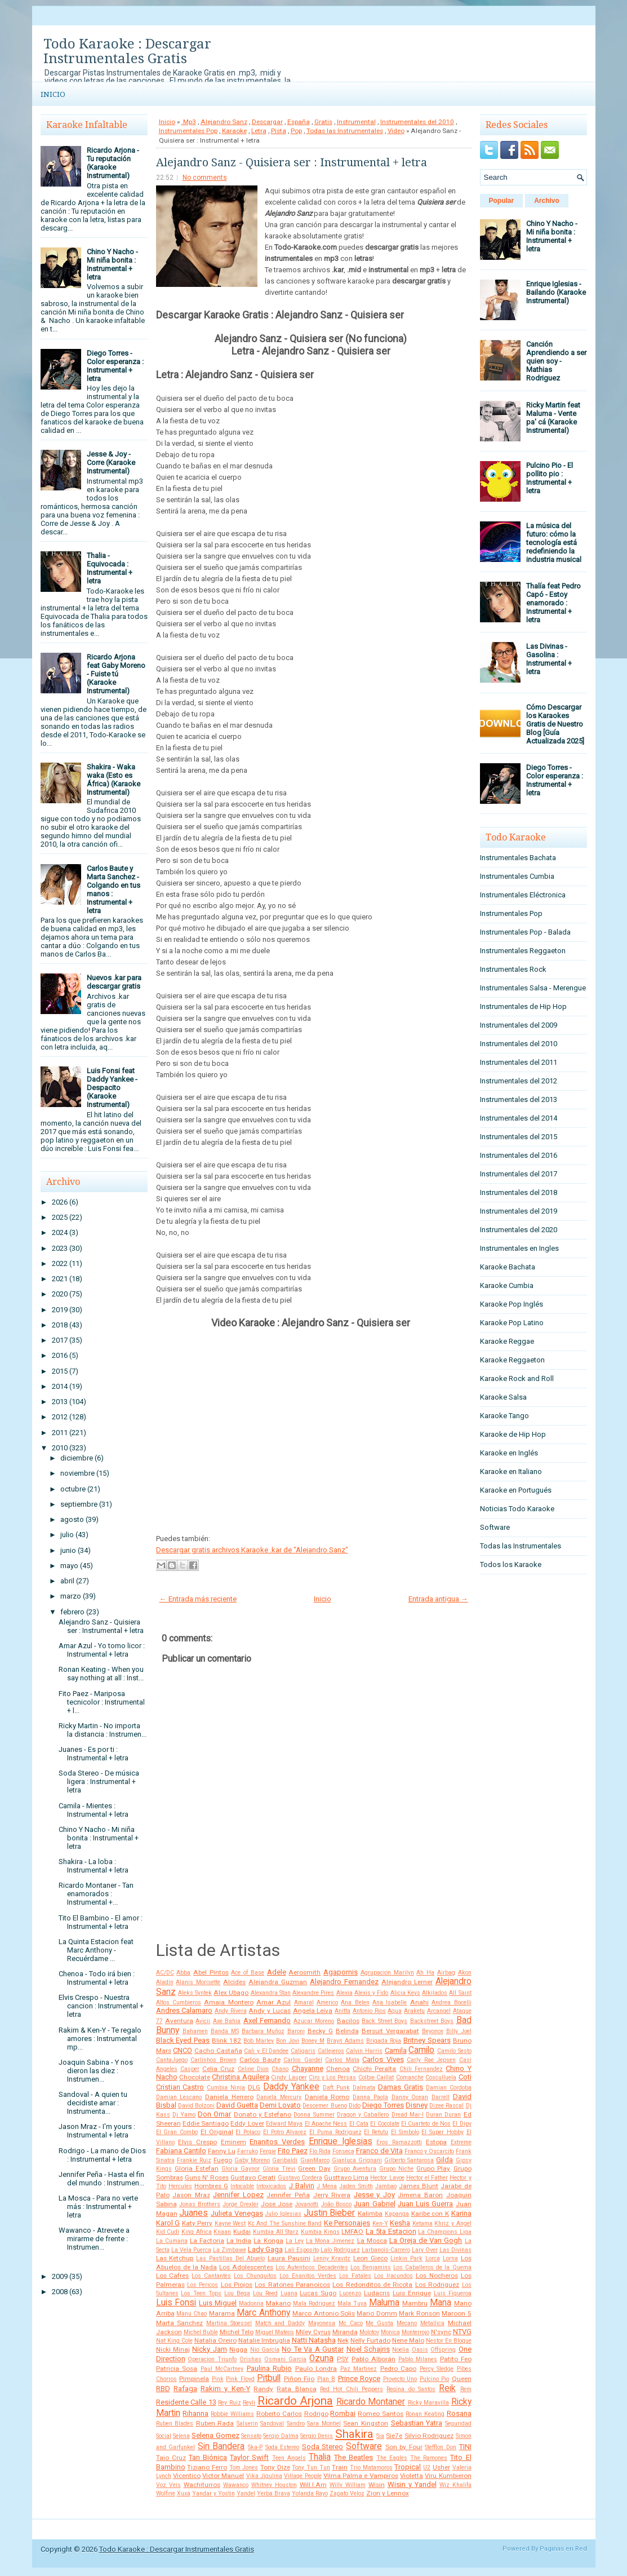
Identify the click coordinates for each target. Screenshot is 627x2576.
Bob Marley (258, 2040)
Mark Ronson (419, 2313)
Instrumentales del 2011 (518, 1062)
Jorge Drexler (240, 2204)
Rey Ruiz (229, 2402)
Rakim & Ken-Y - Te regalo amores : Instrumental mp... (100, 2038)
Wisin (376, 2485)
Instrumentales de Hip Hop (523, 1006)
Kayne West (230, 2223)
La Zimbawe (229, 2250)
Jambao (386, 2186)
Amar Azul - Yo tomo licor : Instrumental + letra (102, 1649)
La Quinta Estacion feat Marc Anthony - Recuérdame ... (96, 1950)
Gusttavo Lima (346, 2177)
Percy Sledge (437, 2369)
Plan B (326, 2379)
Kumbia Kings (320, 2232)
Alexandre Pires (313, 1993)
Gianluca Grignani (357, 2160)
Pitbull (269, 2378)
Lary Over (425, 2250)
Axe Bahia (227, 2021)
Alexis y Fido (371, 1993)
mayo (69, 1565)
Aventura (179, 2021)
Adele (276, 1972)
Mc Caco (351, 2323)
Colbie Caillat (376, 2077)
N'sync (441, 2332)
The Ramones (428, 2458)
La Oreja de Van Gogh (426, 2240)
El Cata (358, 2123)
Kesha (400, 2223)
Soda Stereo (323, 2446)
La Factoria (207, 2241)
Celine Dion (253, 2069)
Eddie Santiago (206, 2123)
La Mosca (372, 2241)
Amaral (304, 2002)
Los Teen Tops (201, 2293)
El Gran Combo (177, 2132)
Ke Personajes (347, 2223)
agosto (72, 1519)
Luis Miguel (218, 2303)
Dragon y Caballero (363, 2114)
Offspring (443, 2349)
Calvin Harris (364, 2051)
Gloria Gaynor (240, 2168)
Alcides (234, 1982)
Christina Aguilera (240, 2077)
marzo (70, 1596)
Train (340, 2467)
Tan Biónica (208, 2457)
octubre (73, 1489)
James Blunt (418, 2186)
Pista (278, 131)
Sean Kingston (365, 2423)
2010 (60, 1448)
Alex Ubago (231, 1993)
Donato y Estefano (262, 2114)
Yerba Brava (273, 2493)
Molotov (369, 2332)
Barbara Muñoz (263, 2031)
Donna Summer (314, 2114)
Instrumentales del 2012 (518, 1081)
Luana (289, 2293)
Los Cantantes (211, 2276)
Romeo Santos (380, 2414)
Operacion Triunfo (212, 2359)
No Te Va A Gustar (313, 2349)
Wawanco (235, 2485)
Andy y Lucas (269, 2011)
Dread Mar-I (408, 2114)
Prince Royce (359, 2378)
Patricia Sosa (177, 2369)
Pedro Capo (398, 2369)
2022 (60, 1263)
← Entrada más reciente (198, 1599)
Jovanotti (306, 2204)
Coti (465, 2077)
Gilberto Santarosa (409, 2160)
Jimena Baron (420, 2195)
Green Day (314, 2168)
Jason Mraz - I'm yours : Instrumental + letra (97, 2130)
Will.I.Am (313, 2485)
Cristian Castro (180, 2087)
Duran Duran (443, 2114)
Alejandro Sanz (224, 122)
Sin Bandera (221, 2446)
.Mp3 (188, 122)
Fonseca (343, 2151)
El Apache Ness (326, 2123)
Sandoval (272, 2423)
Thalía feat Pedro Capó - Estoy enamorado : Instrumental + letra (553, 603)
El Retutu (376, 2132)
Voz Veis (168, 2485)
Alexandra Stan (271, 1993)
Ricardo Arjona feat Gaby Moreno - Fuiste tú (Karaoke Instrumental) (116, 674)
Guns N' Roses (207, 2177)
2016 (60, 1355)
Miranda (345, 2332)
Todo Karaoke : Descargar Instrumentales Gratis (127, 51)
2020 (60, 1294)
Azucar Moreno (314, 2021)
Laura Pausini (289, 2258)
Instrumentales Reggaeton (523, 950)
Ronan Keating (425, 2414)
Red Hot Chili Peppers (351, 2389)
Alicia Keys (405, 1993)
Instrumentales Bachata (518, 857)
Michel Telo (237, 2332)
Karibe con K (430, 2214)
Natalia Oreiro (215, 2340)
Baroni (296, 2031)
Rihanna (195, 2413)
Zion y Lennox (387, 2493)
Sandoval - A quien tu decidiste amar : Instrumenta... (93, 2102)
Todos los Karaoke (510, 1564)
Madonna (251, 2303)
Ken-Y (380, 2223)
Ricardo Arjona (295, 2400)
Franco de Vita (379, 2150)
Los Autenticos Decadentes (311, 2267)
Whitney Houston (274, 2485)
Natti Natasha (314, 2340)
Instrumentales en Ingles (519, 1248)
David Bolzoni (196, 2105)
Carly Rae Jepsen (431, 2060)
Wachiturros (202, 2485)
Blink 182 (226, 2040)
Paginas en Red (563, 2548)
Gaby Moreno (252, 2160)
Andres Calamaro (184, 2010)
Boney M (312, 2040)
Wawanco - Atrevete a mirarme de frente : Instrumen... (94, 2238)
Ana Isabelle (389, 2002)
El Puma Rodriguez (335, 2132)
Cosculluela (440, 2077)
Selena (181, 2436)
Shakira (354, 2434)
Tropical (407, 2467)
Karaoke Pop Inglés (511, 1304)
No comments (205, 178)
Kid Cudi (168, 2232)
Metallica (432, 2323)
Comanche (410, 2077)
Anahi (419, 2002)
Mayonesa (321, 2323)
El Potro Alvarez (285, 2132)
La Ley (295, 2241)
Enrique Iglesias (340, 2141)
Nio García (264, 2349)
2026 (60, 1202)
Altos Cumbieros (178, 2002)
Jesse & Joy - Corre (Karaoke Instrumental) (111, 462)
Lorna (450, 2258)
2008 (60, 2291)
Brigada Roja (383, 2040)
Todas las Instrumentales (344, 131)
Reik (447, 2388)
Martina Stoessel (229, 2323)
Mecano (407, 2323)
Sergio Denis (316, 2436)
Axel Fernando (267, 2020)
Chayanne (307, 2068)
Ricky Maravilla (429, 2402)
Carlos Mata (342, 2060)
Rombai (342, 2413)
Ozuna (321, 2358)
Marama (222, 2313)
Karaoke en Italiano (511, 1471)
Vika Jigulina (264, 2476)
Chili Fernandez (421, 2069)
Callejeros (331, 2051)
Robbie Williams (232, 2414)
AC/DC (165, 1972)
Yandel (246, 2493)
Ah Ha (425, 1972)
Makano (278, 2303)
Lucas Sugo (318, 2293)
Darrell (441, 2097)
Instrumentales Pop (188, 131)
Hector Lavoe (387, 2177)
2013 (60, 1401)
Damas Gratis (400, 2087)
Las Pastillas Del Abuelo (230, 2258)
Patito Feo (456, 2359)
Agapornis (340, 1972)
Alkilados (434, 1993)
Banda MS (225, 2031)
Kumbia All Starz (276, 2232)
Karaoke (234, 131)
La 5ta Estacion (391, 2231)
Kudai (242, 2232)
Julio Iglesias (283, 2214)
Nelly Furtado (370, 2340)
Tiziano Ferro (207, 2467)
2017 (60, 1340)
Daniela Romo (327, 2097)
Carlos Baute (260, 2060)
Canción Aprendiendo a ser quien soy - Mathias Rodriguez (556, 361)
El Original (217, 2132)
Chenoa (338, 2069)
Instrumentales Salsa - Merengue (533, 988)
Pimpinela (194, 2379)
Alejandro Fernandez (344, 1981)
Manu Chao (191, 2313)
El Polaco (247, 2132)
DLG (254, 2087)
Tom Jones (244, 2467)
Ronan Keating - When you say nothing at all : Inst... (101, 1673)
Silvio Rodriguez (428, 2436)
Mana (440, 2303)
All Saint (460, 1993)
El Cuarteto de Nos (426, 2123)
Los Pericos (202, 2285)
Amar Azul (273, 2002)
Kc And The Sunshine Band (285, 2223)
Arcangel (439, 2011)
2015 (60, 1371)
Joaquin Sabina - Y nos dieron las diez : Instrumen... (96, 2070)
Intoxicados (271, 2186)
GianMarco (315, 2160)
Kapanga (397, 2214)
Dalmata (364, 2087)
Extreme (461, 2142)
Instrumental (356, 122)
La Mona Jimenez (330, 2241)
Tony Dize (275, 2467)
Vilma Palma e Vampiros (360, 2476)
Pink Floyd (240, 2379)
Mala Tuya (352, 2303)
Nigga (238, 2349)
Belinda (347, 2031)
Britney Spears (427, 2040)
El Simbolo (405, 2132)
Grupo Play (433, 2168)
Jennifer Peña (288, 2195)
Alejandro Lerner (407, 1982)
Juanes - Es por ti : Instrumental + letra (93, 1753)
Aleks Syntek (195, 1993)
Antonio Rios (369, 2011)
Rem (466, 2389)
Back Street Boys (384, 2021)
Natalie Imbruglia (264, 2340)
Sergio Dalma (280, 2436)
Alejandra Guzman (277, 1982)
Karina (461, 2213)
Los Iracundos (393, 2276)
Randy (263, 2389)
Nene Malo (408, 2340)
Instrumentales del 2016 (518, 1155)
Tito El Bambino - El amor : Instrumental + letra (101, 1922)
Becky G (320, 2031)
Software (364, 2446)
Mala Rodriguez (314, 2303)
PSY (343, 2359)
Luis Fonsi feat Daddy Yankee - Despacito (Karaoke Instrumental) (112, 1087)
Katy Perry (197, 2223)
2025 (60, 1217)
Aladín (165, 1982)
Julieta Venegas (237, 2213)
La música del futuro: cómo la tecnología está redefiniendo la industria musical (553, 542)
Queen (462, 2379)
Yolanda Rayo (310, 2493)
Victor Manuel (223, 2476)
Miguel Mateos (274, 2332)
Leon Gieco (370, 2258)
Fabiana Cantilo (181, 2150)
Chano (280, 2069)
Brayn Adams (345, 2040)
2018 (60, 1325)
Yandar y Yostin (213, 2493)
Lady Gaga (265, 2249)
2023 (60, 1248)
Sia (380, 2436)
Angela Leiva (313, 2011)
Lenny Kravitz (332, 2258)
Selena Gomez (215, 2435)
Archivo (546, 201)
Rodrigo (316, 2414)
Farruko (247, 2151)
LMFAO (352, 2232)
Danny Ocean (410, 2097)
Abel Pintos (211, 1972)
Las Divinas (455, 2250)
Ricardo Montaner (371, 2402)
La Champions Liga (444, 2232)
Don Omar (214, 2114)
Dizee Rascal (446, 2105)
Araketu (414, 2011)
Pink (218, 2379)
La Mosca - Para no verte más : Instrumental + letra (98, 2206)
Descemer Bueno (324, 2105)
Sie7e (394, 2436)
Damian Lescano (179, 2097)
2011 (60, 1432)
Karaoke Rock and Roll (517, 1378)
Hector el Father (427, 2177)
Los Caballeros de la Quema (432, 2267)
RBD (163, 2388)
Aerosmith (304, 1972)
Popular (501, 201)
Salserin (247, 2423)
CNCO (182, 2050)
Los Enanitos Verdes (307, 2276)
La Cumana (172, 2241)
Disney (417, 2105)
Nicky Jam (209, 2349)
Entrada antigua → (438, 1599)
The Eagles (391, 2458)
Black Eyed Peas (183, 2040)
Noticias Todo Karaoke (517, 1508)
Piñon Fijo (299, 2379)
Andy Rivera (231, 2011)
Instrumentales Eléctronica (523, 895)
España (298, 122)
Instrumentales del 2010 (417, 122)
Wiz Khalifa (455, 2485)
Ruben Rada (215, 2423)
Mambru (415, 2303)
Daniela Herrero (229, 2097)
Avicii (202, 2021)
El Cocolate (384, 2123)
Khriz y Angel (452, 2223)
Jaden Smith (355, 2186)
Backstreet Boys (431, 2021)
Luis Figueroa (453, 2293)
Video (396, 131)
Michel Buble (201, 2332)
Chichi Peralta (374, 2069)
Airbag (446, 1972)
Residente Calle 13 (186, 2402)
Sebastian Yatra (417, 2423)
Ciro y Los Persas (332, 2077)
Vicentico (187, 2476)
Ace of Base (247, 1972)
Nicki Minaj (173, 2349)
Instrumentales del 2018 (518, 1192)
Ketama (422, 2223)
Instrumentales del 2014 (518, 1118)
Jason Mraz (191, 2195)
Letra (258, 131)
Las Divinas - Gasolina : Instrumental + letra (549, 659)
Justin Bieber (329, 2213)
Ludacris (377, 2293)
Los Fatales (355, 2276)
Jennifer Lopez (238, 2194)
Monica (390, 2332)
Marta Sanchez (179, 2323)
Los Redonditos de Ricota (372, 2285)
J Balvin (301, 2185)
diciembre (76, 1458)
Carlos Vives (383, 2059)
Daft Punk (336, 2087)
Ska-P (255, 2447)
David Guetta (237, 2105)
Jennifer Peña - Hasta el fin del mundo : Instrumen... (101, 2178)
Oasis (420, 2349)
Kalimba (370, 2214)
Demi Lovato (280, 2105)
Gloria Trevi (279, 2168)
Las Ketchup (175, 2258)
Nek (343, 2340)
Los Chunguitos (255, 2276)
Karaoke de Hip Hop (513, 1434)
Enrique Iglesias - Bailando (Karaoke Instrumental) (556, 292)
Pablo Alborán (373, 2359)
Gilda (444, 2159)
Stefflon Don (440, 2447)
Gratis (323, 122)
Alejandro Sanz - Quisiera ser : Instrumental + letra (101, 1626)
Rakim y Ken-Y (225, 2388)
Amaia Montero (228, 2002)
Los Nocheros (437, 2276)
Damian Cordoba (449, 2087)
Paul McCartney (222, 2369)
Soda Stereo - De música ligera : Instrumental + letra (99, 1781)
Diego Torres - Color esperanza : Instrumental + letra (115, 366)
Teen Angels (289, 2458)
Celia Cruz (218, 2069)
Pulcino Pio (435, 2379)
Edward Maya (284, 2123)
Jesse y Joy (374, 2194)
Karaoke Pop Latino (512, 1322)
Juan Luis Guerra (425, 2203)
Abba (183, 1972)
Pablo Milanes (417, 2359)
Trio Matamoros (371, 2467)
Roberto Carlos (279, 2414)
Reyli (249, 2402)
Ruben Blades (175, 2423)
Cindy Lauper (288, 2077)
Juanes (193, 2213)
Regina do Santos (410, 2389)
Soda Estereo (282, 2447)
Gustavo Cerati (252, 2177)
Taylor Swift (249, 2457)
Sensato (251, 2436)
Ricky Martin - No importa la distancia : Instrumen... (102, 1729)
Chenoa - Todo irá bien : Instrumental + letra (97, 1977)
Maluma (384, 2303)
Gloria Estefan (197, 2168)
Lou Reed (265, 2293)
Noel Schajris (368, 2349)
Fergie (268, 2151)
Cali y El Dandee (266, 2051)
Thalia (320, 2457)
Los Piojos (236, 2285)
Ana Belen (355, 2002)
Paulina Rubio (269, 2368)
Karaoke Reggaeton (512, 1360)
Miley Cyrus (313, 2332)
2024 (60, 1232)
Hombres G (211, 2186)
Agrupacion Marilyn (387, 1972)
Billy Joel (459, 2031)
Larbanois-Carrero (386, 2250)
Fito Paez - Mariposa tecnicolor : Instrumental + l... (102, 1702)
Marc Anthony (263, 2313)
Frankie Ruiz (194, 2160)
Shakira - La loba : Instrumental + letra (93, 1865)
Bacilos (348, 2021)
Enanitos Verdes (277, 2141)
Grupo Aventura (354, 2168)
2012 (60, 1417)
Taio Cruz (171, 2458)
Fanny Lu (221, 2151)
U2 (426, 2467)
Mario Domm (377, 2313)
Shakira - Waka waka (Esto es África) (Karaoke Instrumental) (113, 779)
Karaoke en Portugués (516, 1490)
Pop (296, 131)
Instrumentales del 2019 (518, 1211)
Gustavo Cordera (300, 2177)
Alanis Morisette (198, 1982)
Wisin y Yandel (412, 2484)
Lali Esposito (301, 2250)
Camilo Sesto (454, 2051)
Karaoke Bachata (507, 1267)
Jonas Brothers (199, 2204)
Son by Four (404, 2447)
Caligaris (303, 2051)
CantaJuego (172, 2060)
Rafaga (185, 2388)
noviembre (77, 1473)
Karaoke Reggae (507, 1341)
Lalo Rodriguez (340, 2250)
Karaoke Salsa (503, 1397)
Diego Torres (383, 2105)
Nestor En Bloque (449, 2340)
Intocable (242, 2186)
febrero (72, 1612)
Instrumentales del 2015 (518, 1136)
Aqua (395, 2011)
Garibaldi (284, 2160)
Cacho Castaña (218, 2051)
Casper (189, 2069)
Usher (441, 2467)
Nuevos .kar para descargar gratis (114, 981)
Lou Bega (237, 2293)
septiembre (78, 1504)
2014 (60, 1386)
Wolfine (165, 2493)
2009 (60, 2276)
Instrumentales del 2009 (518, 1025)
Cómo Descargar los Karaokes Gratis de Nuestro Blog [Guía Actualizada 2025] (555, 724)
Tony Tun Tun (311, 2467)
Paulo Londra (316, 2369)
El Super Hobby (442, 2132)
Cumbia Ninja (226, 2087)
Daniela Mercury (278, 2097)
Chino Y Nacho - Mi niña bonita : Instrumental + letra (112, 264)
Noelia (400, 2349)
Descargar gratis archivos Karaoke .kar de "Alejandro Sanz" (252, 1550)
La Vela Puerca (191, 2250)
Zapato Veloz (347, 2493)
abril (67, 1581)
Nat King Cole (174, 2340)
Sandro (296, 2423)
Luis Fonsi (176, 2303)
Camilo (421, 2050)
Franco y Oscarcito (429, 2151)
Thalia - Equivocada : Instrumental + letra (109, 568)
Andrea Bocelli (451, 2002)
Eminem (233, 2142)
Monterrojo (415, 2332)
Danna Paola (370, 2097)
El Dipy (461, 2123)
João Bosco (336, 2204)
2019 (60, 1309)
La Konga (268, 2241)
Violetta (411, 2476)
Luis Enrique (412, 2293)
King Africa (196, 2232)
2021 (60, 1278)
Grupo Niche (396, 2168)
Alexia (344, 1993)
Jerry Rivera (332, 2195)
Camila (396, 2050)
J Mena (327, 2186)
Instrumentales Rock (513, 969)
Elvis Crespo (197, 2142)
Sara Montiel (324, 2423)
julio (67, 1534)
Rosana (459, 2413)
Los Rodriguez (437, 2285)
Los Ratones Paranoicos (292, 2285)
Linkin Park (406, 2258)
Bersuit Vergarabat (390, 2031)
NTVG (462, 2331)
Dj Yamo (183, 2114)
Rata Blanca (296, 2389)
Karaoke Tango (504, 1415)
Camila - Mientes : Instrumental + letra (93, 1810)
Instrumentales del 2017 (518, 1174)
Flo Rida (320, 2151)
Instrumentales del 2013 (518, 1099)
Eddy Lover (247, 2123)
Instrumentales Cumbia (517, 876)
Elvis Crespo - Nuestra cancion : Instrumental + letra (101, 2006)
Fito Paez (293, 2150)
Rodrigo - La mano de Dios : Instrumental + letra (102, 2154)
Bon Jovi (287, 2040)
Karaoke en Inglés (509, 1453)
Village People (302, 2476)
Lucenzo (350, 2293)
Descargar (267, 122)
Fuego (223, 2160)
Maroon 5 (456, 2313)
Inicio (53, 94)
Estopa (436, 2142)
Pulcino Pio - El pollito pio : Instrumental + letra (549, 478)
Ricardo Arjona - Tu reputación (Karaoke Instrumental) (113, 163)
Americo (327, 2002)
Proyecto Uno (400, 2379)
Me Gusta (379, 2323)
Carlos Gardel (302, 2060)
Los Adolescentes (246, 2267)
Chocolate (194, 2077)
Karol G (168, 2223)
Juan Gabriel (374, 2203)
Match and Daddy (280, 2323)
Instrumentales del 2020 (518, 1229)
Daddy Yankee (291, 2087)
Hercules (180, 2186)
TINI (465, 2446)
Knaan (222, 2232)
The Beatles (353, 2457)
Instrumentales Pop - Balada (525, 932)
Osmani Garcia (285, 2359)
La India (238, 2241)
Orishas (250, 2359)
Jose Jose (276, 2204)
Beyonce (432, 2031)
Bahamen (195, 2031)
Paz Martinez (358, 2369)
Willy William (348, 2485)
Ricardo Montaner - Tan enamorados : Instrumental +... (96, 1893)
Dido (355, 2105)
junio (68, 1550)
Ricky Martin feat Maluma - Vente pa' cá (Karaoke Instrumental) (553, 418)
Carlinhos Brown (213, 2060)
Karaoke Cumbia (506, 1285)
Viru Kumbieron (448, 2476)
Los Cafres (172, 2276)
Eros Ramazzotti (399, 2142)
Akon (465, 1972)
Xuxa (183, 2493)
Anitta (342, 2011)
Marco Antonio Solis (323, 2313)
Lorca (432, 2258)
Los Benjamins (370, 2267)
